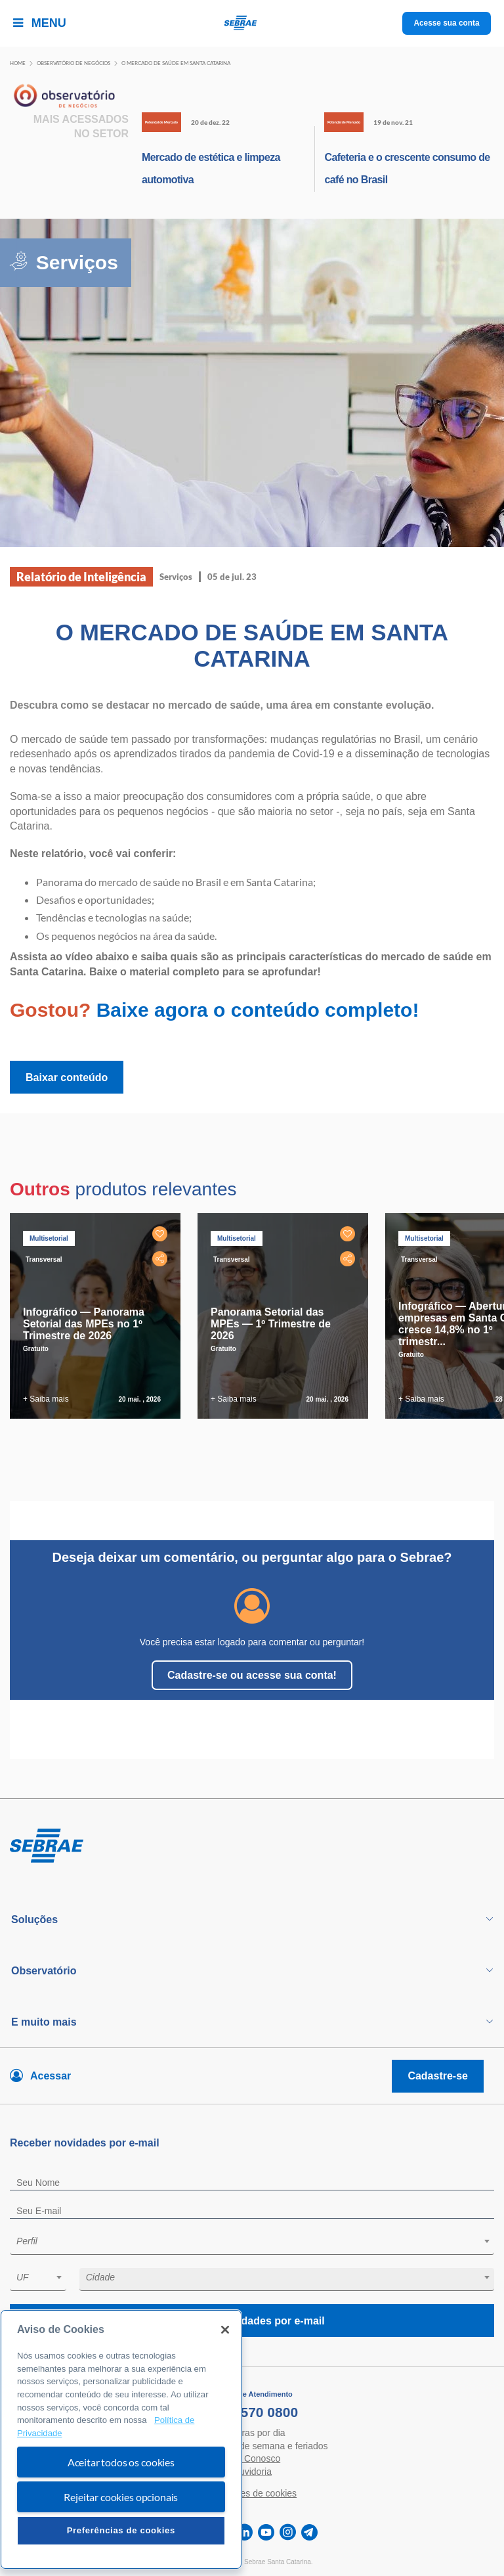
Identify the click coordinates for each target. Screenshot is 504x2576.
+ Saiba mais (46, 1399)
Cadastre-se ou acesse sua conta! (252, 1675)
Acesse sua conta (446, 23)
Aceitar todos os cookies (121, 2462)
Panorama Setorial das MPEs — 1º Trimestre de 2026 (271, 1323)
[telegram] (309, 2532)
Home (18, 63)
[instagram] (288, 2532)
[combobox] (252, 2243)
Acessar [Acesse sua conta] (50, 2075)
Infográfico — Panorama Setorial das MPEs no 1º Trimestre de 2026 (83, 1323)
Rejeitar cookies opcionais (121, 2497)
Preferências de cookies (121, 2530)
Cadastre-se (438, 2075)
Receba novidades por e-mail (251, 2320)
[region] (121, 2439)
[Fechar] (225, 2329)
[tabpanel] (98, 1316)
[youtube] (266, 2532)
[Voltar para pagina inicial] (252, 1846)
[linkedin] (244, 2532)
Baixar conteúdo (67, 1077)
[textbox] (258, 2241)
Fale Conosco (252, 2458)
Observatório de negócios (73, 63)
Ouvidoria (252, 2471)
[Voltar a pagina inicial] (252, 23)
